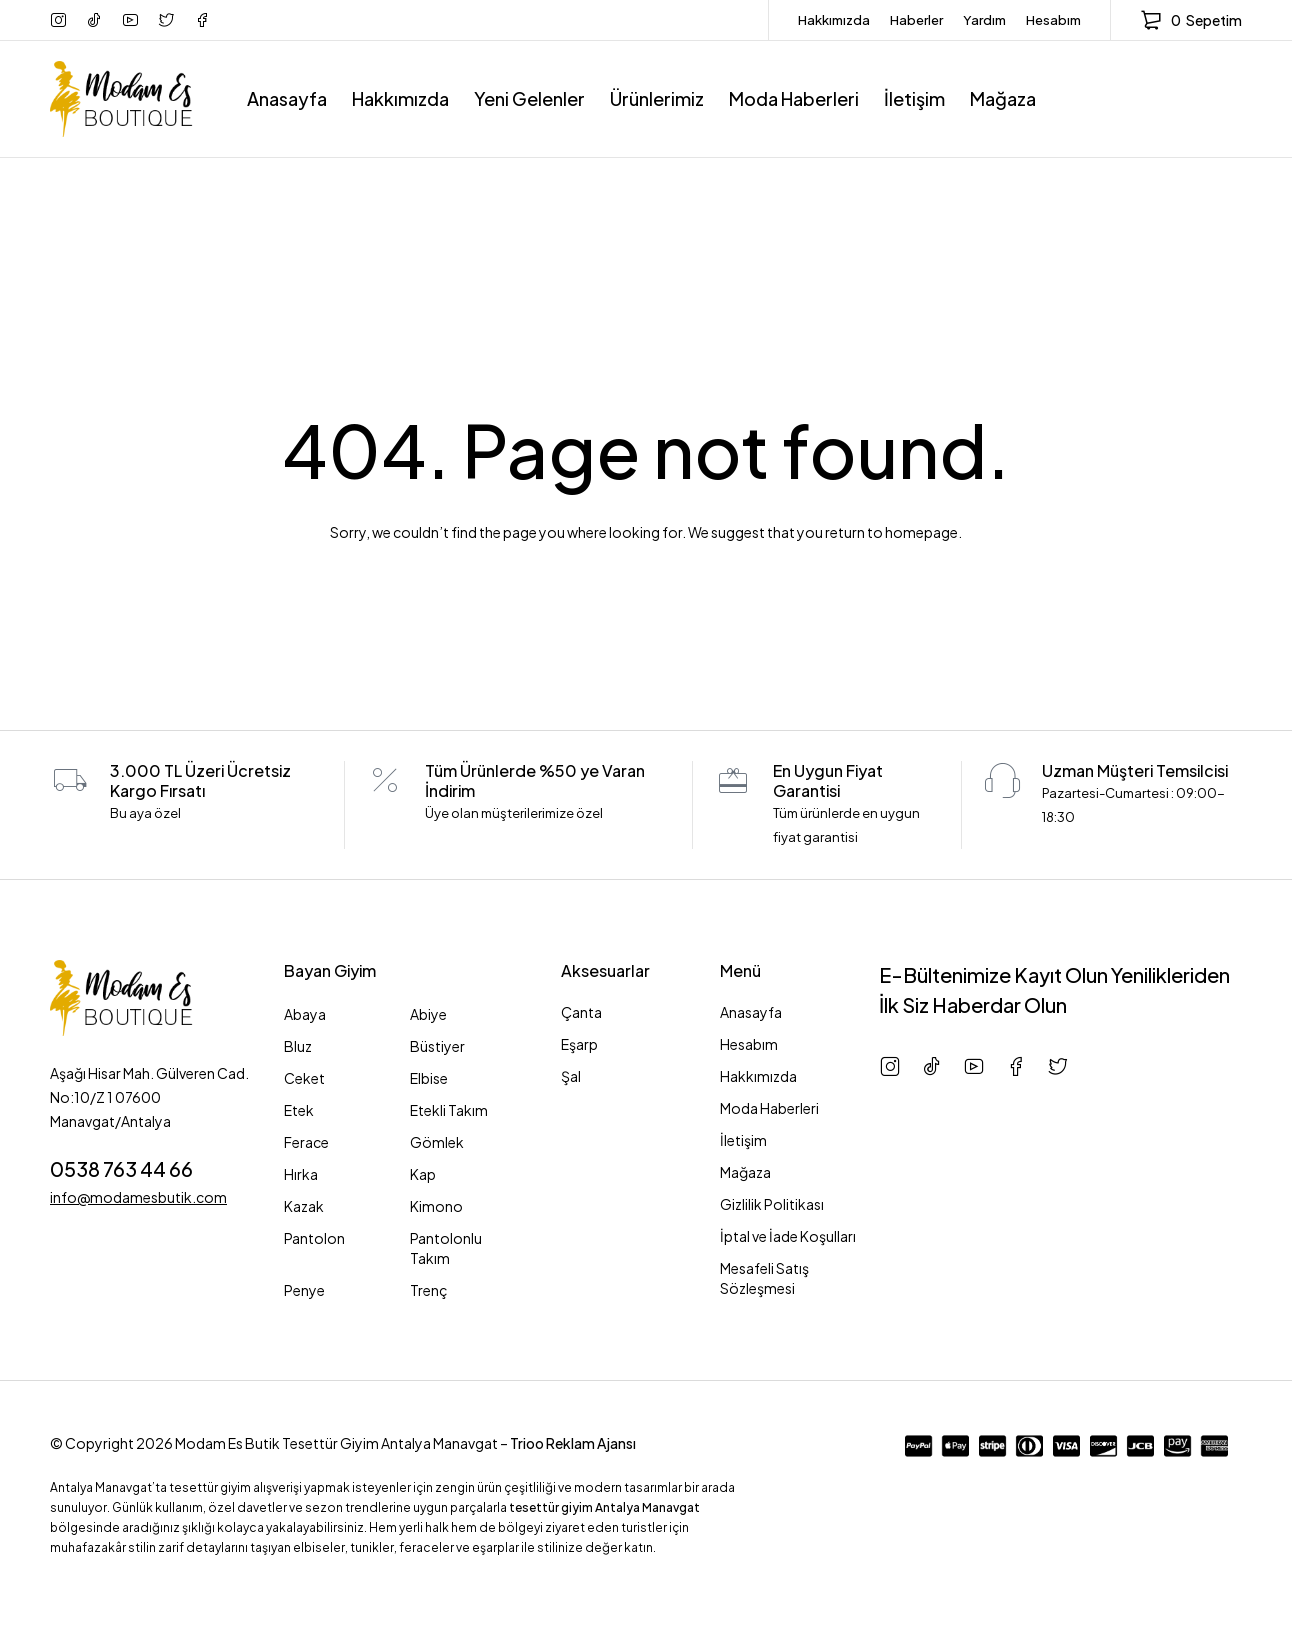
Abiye (428, 1014)
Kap (423, 1174)
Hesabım (1053, 20)
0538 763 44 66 (121, 1168)
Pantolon (314, 1238)
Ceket (304, 1078)
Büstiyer (437, 1046)
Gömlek (437, 1142)
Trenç (429, 1290)
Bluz (298, 1046)
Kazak (304, 1206)
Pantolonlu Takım (446, 1248)
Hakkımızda (834, 20)
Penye (304, 1290)
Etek (299, 1110)
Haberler (916, 20)
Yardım (984, 20)
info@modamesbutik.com (138, 1197)
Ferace (306, 1142)
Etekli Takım (449, 1110)
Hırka (301, 1174)
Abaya (305, 1014)
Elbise (429, 1078)
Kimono (436, 1206)
